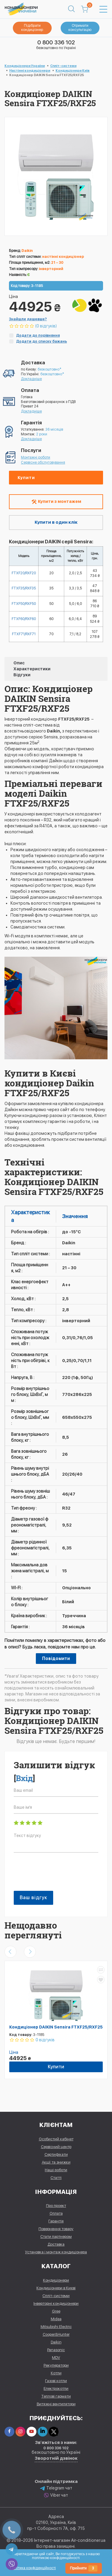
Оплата (56, 2213)
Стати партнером (56, 2236)
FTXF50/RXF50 (24, 604)
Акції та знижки (56, 2162)
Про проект (56, 2205)
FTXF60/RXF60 (24, 619)
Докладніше (31, 379)
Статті (56, 2177)
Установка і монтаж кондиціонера (56, 2252)
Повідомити (56, 1658)
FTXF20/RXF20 (24, 573)
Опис (18, 663)
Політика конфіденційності (33, 2568)
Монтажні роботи (35, 457)
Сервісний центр (56, 2146)
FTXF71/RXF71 (24, 634)
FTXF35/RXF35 (24, 588)
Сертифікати (56, 2154)
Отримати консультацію (79, 27)
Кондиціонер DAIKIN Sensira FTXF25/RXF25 (56, 2027)
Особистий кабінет (56, 2139)
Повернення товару (56, 2229)
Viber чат (56, 2495)
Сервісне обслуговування (43, 462)
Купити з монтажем (56, 502)
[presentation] (59, 1874)
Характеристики (31, 668)
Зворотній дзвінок (56, 2458)
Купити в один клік (56, 522)
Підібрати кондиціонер (32, 27)
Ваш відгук (33, 1897)
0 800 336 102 (56, 42)
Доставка (56, 2244)
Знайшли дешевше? (28, 319)
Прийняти (83, 2568)
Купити (26, 477)
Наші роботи (56, 2170)
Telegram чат (56, 2488)
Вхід (24, 1778)
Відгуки (21, 674)
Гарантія (56, 2221)
